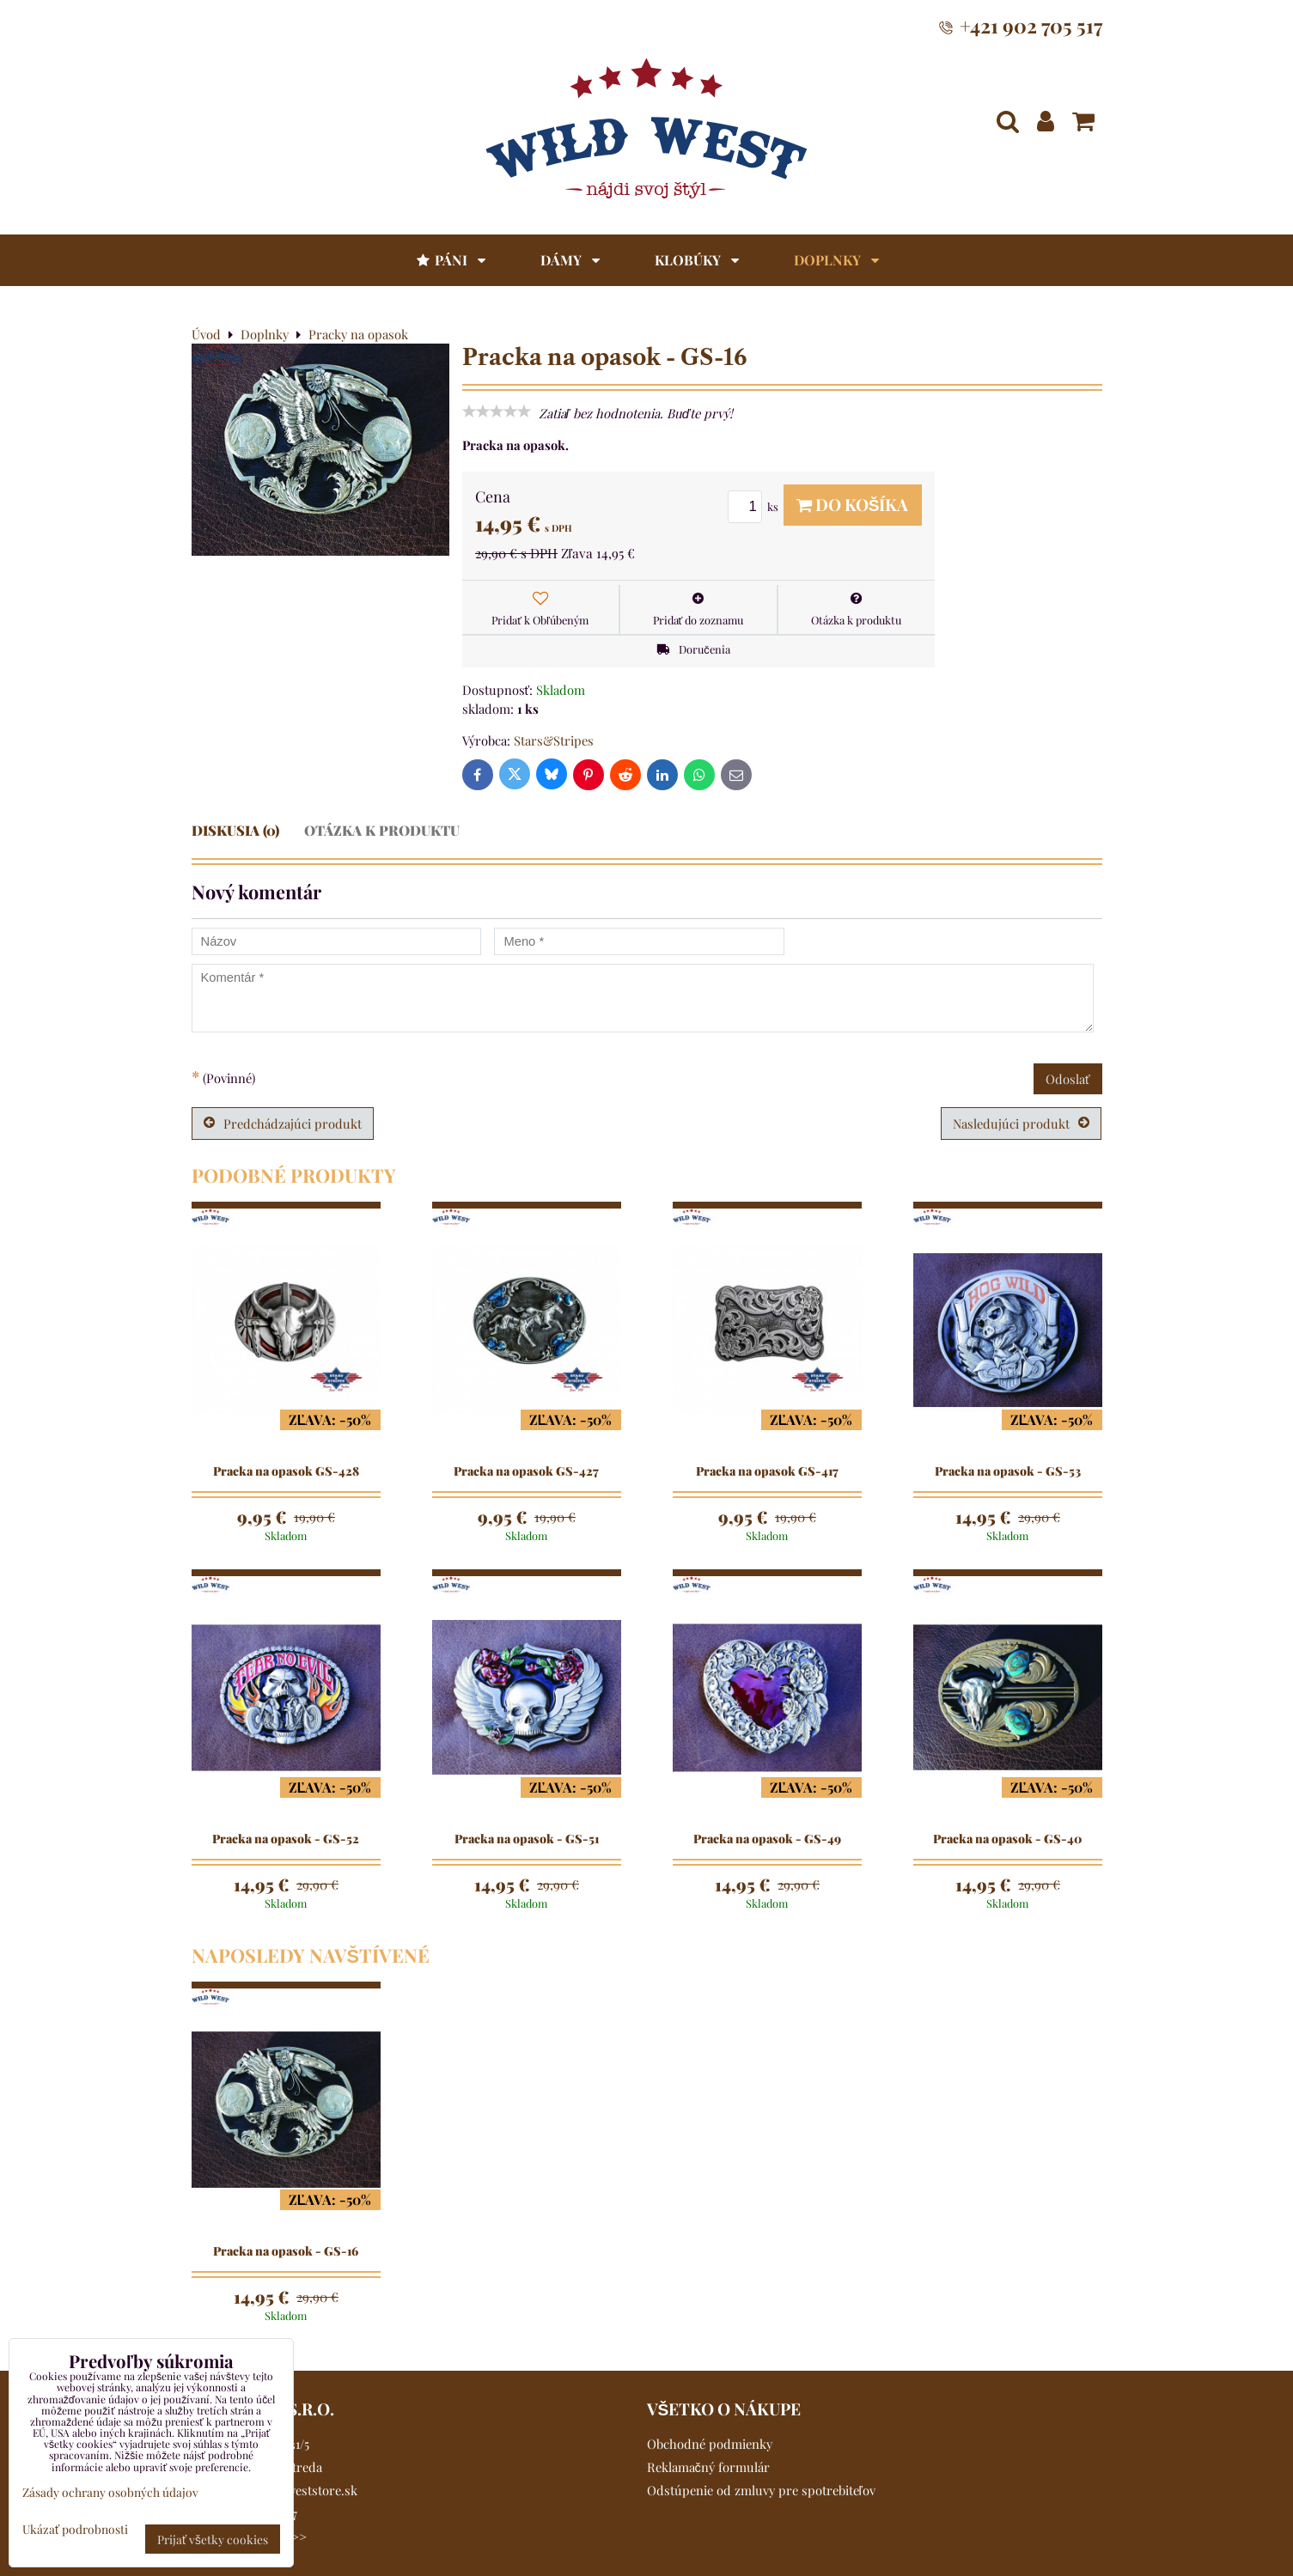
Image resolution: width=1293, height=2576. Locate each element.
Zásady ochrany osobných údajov (110, 2492)
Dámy (570, 260)
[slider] (496, 411)
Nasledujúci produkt (1021, 1123)
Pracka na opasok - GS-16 (285, 2251)
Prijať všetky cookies (212, 2539)
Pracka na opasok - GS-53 (1008, 1471)
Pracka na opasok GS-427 (526, 1471)
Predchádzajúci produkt (283, 1123)
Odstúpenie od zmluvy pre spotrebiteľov (761, 2490)
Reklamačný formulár (708, 2467)
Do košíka (852, 504)
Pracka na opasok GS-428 (286, 1471)
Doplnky (836, 260)
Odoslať (1068, 1078)
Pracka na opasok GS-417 (767, 1471)
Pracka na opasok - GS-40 (1007, 1839)
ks (756, 506)
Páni (450, 260)
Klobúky (697, 260)
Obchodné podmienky (709, 2443)
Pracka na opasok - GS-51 (526, 1839)
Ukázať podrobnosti (75, 2529)
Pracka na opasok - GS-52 (285, 1839)
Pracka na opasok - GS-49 (767, 1839)
